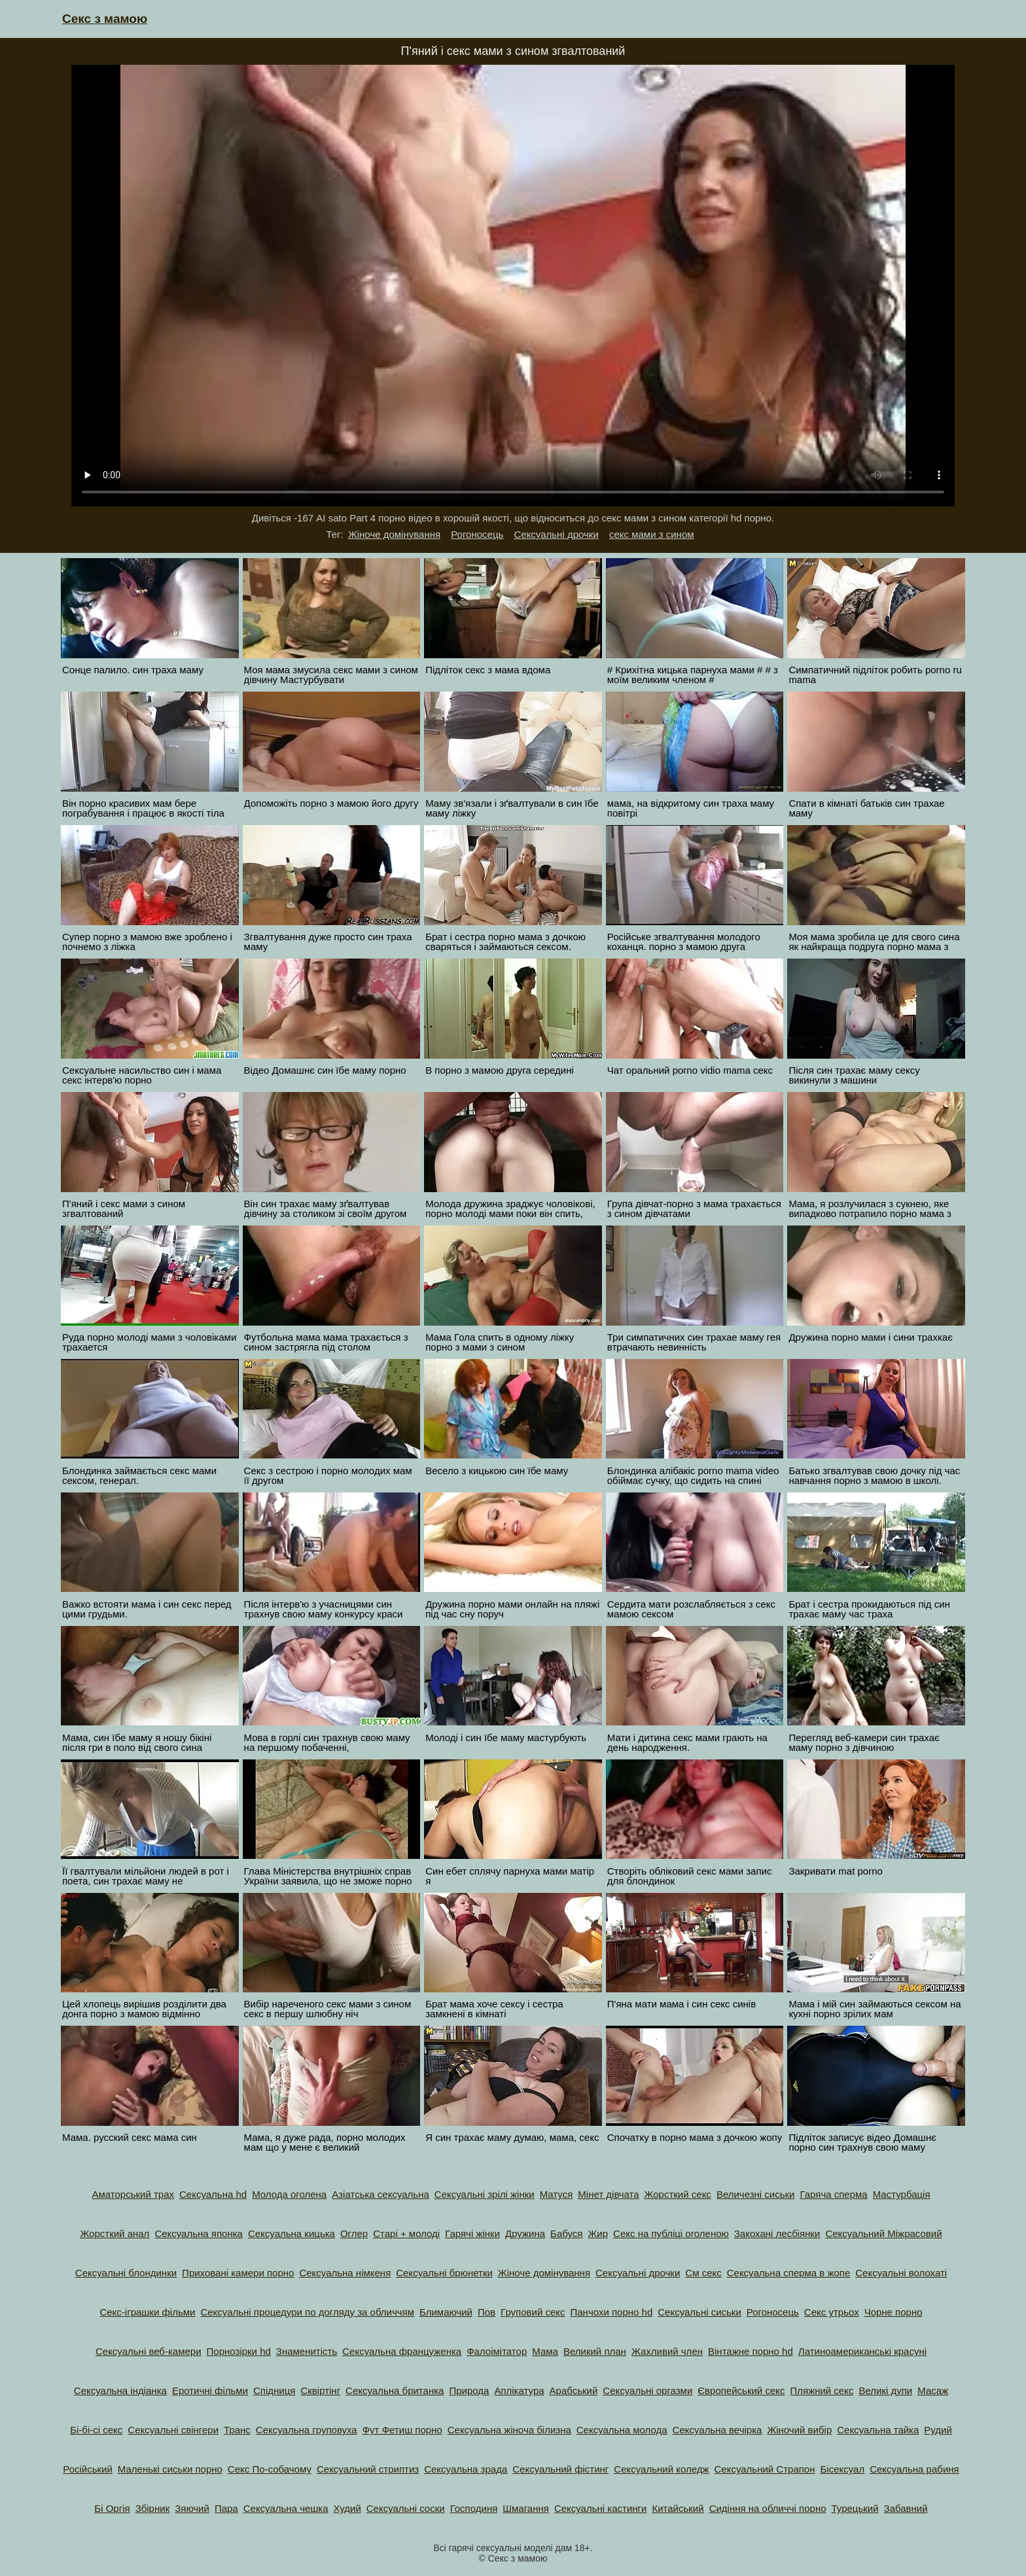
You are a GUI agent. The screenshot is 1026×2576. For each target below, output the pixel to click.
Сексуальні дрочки (556, 534)
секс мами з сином (651, 534)
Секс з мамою (104, 19)
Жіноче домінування (394, 534)
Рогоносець (477, 534)
